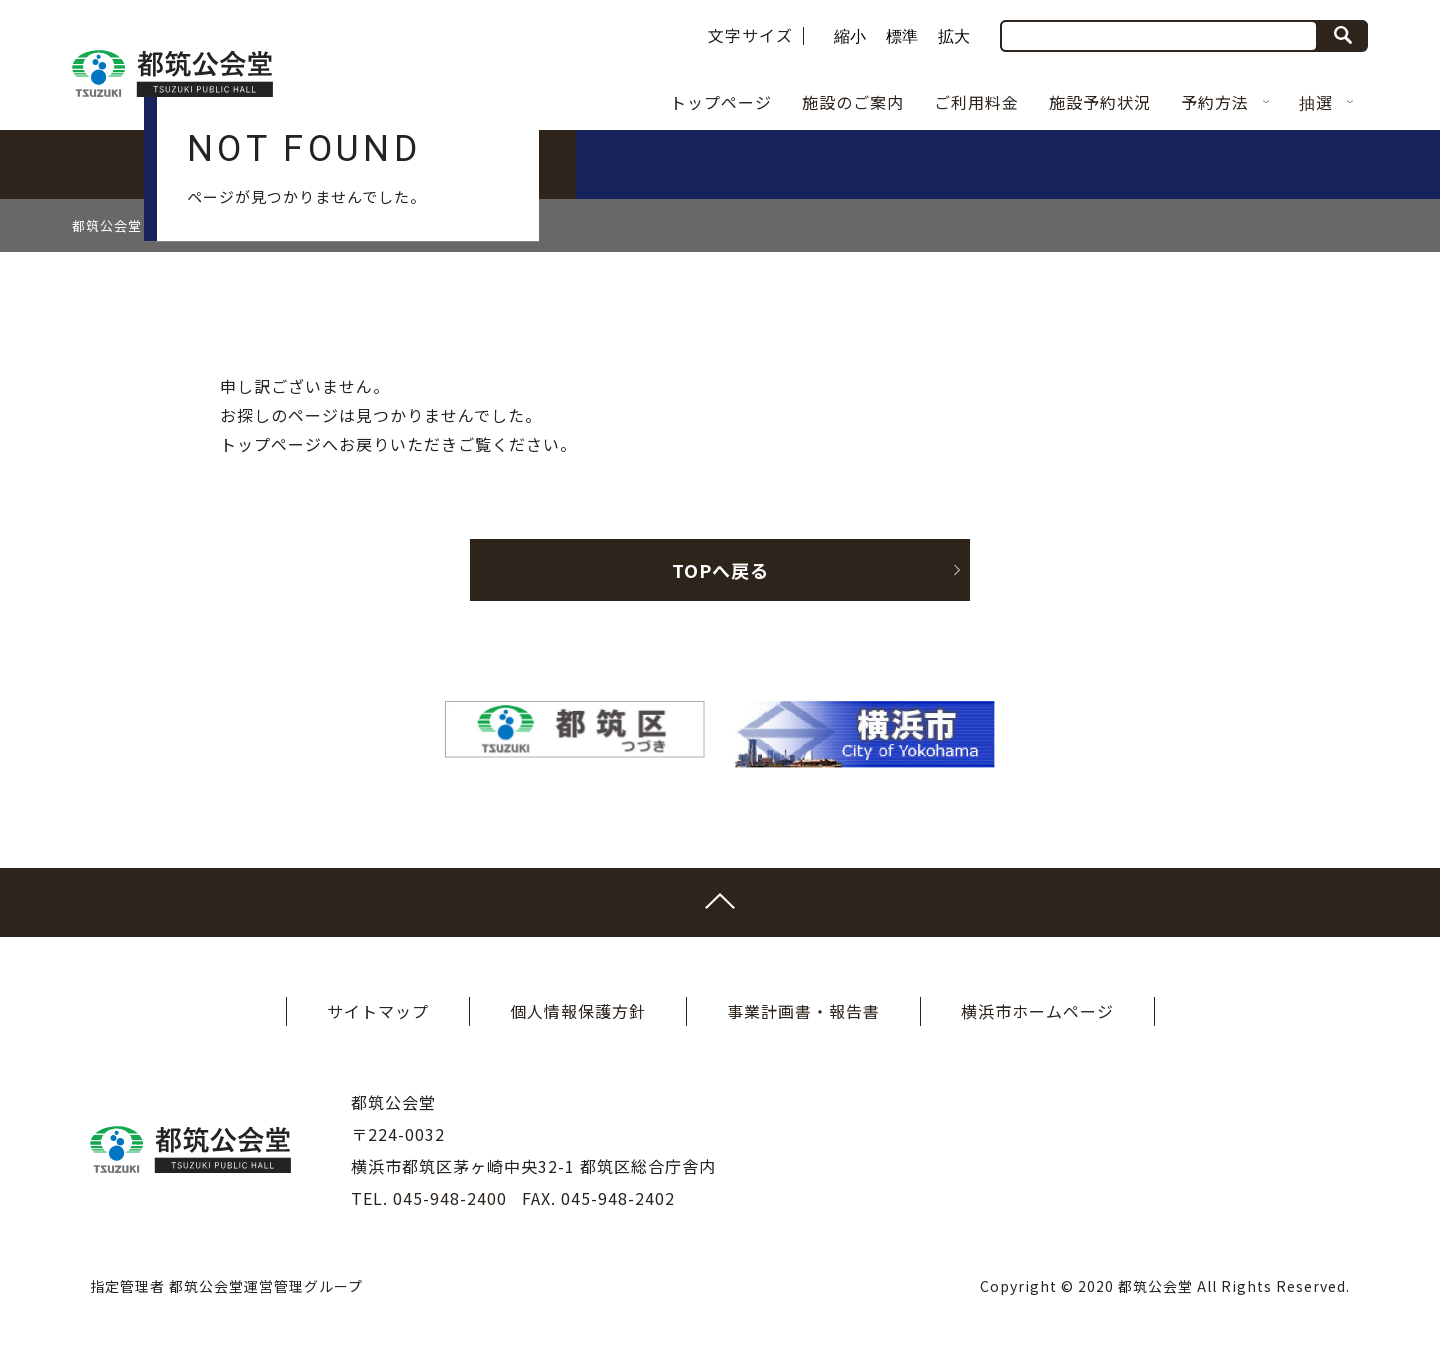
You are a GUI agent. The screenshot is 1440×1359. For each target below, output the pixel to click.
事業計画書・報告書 (803, 1011)
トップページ (721, 102)
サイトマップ (378, 1011)
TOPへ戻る (816, 570)
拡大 (954, 37)
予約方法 (1225, 102)
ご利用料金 (976, 102)
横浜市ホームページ (1037, 1011)
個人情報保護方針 (578, 1011)
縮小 (850, 37)
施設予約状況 (1100, 102)
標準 (902, 37)
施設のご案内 (853, 102)
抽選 (1326, 102)
